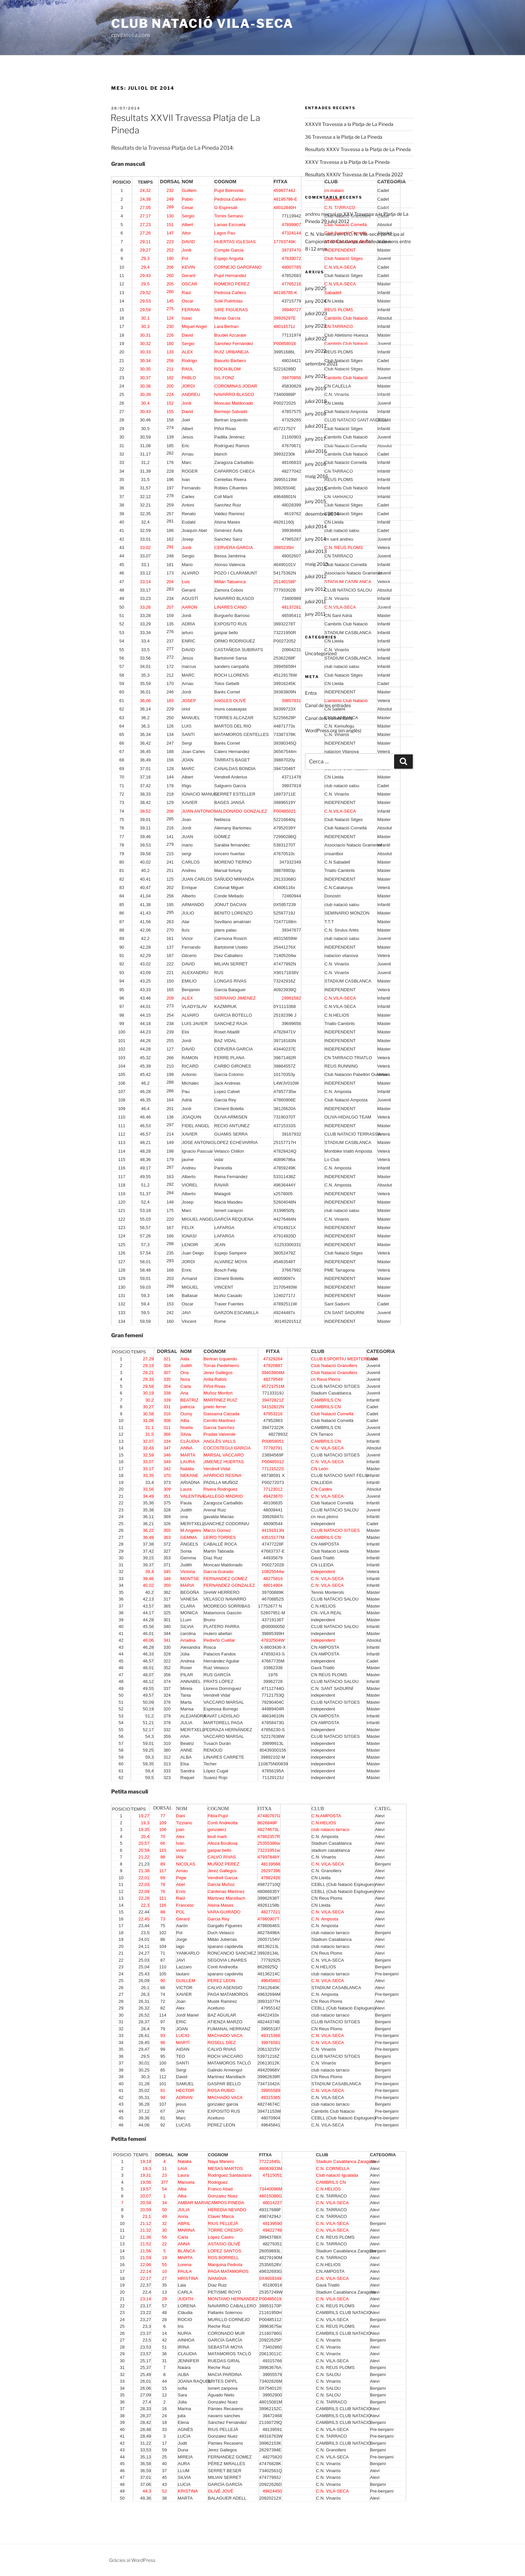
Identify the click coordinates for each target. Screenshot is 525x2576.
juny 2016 (315, 464)
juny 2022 (315, 351)
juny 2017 (315, 439)
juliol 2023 (316, 313)
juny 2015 (315, 501)
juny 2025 (315, 288)
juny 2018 (315, 413)
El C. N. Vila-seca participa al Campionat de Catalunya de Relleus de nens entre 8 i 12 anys (358, 241)
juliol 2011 (315, 601)
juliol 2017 (315, 426)
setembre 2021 (321, 363)
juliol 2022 (316, 338)
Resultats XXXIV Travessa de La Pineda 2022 (354, 174)
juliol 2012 (315, 576)
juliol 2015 (316, 488)
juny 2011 (315, 614)
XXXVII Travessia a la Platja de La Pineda (349, 124)
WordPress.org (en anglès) (333, 730)
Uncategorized (320, 653)
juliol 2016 (316, 451)
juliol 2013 (316, 551)
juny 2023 (315, 326)
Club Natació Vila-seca (202, 23)
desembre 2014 (322, 514)
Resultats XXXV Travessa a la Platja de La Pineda (358, 149)
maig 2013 (316, 564)
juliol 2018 (316, 401)
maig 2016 (316, 476)
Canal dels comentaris (329, 718)
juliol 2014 (316, 526)
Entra (311, 693)
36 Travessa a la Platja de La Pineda (343, 137)
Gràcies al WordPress (132, 2560)
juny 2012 (315, 589)
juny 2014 (315, 539)
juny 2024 (315, 301)
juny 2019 (315, 388)
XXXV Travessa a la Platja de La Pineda (347, 162)
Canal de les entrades (328, 705)
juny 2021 (315, 376)
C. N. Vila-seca (320, 234)
